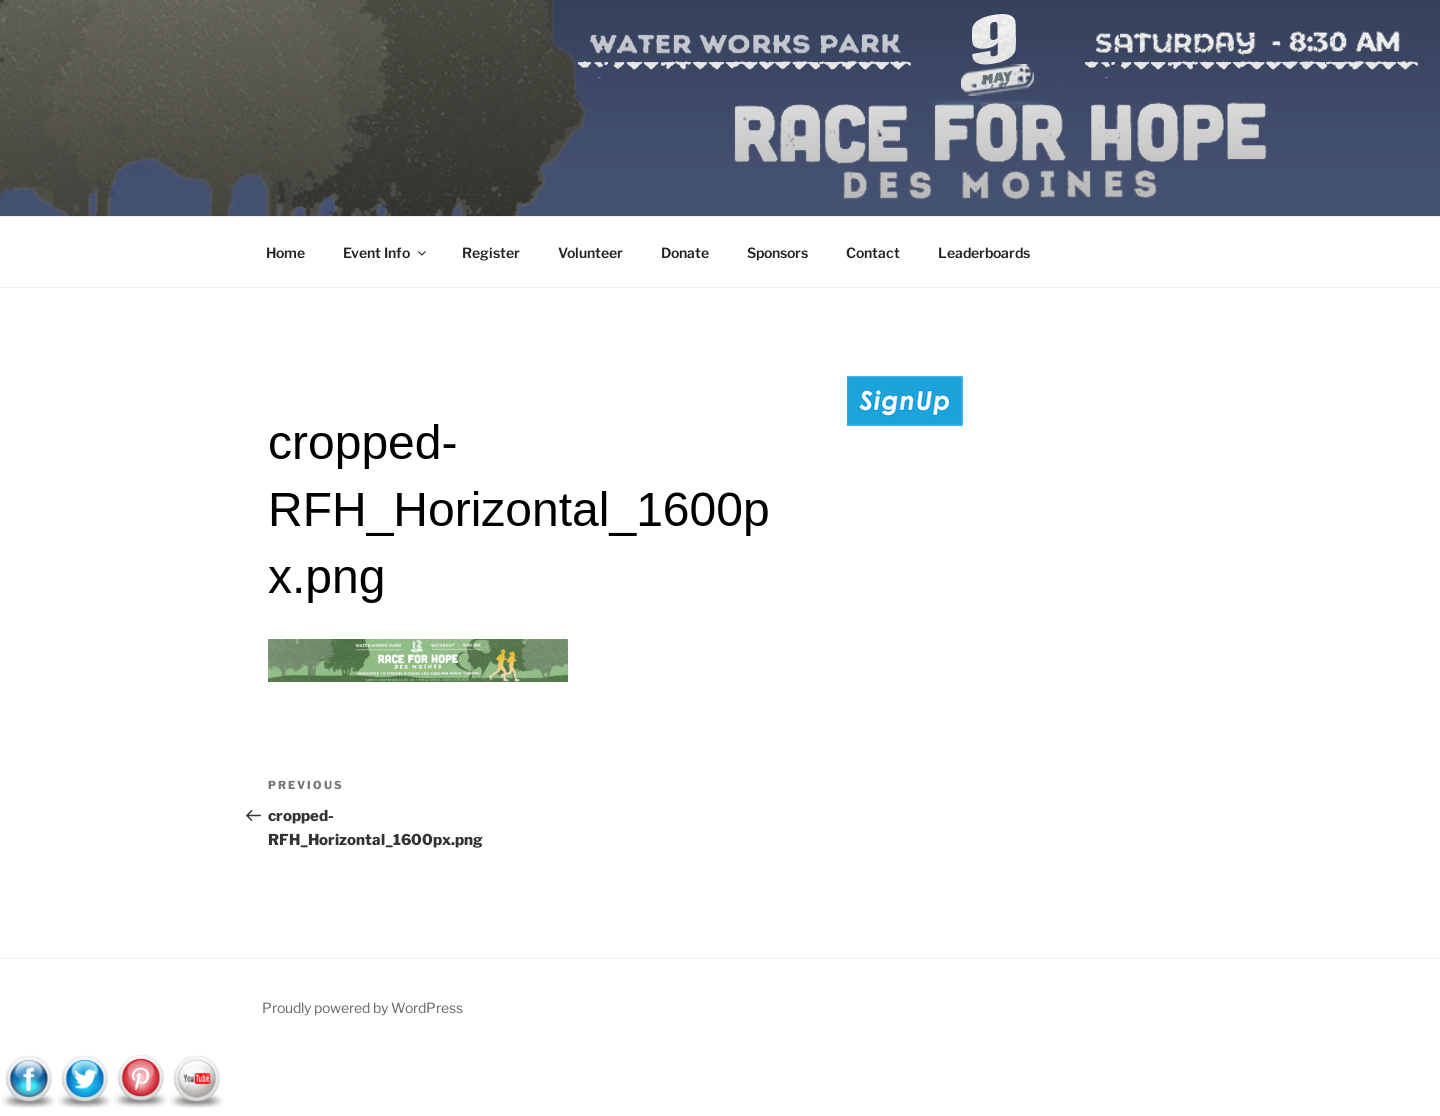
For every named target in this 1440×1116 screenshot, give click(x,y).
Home (285, 252)
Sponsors (777, 252)
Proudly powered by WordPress (362, 1007)
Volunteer (590, 252)
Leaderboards (984, 252)
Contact (873, 252)
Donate (685, 252)
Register (491, 252)
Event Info (386, 252)
